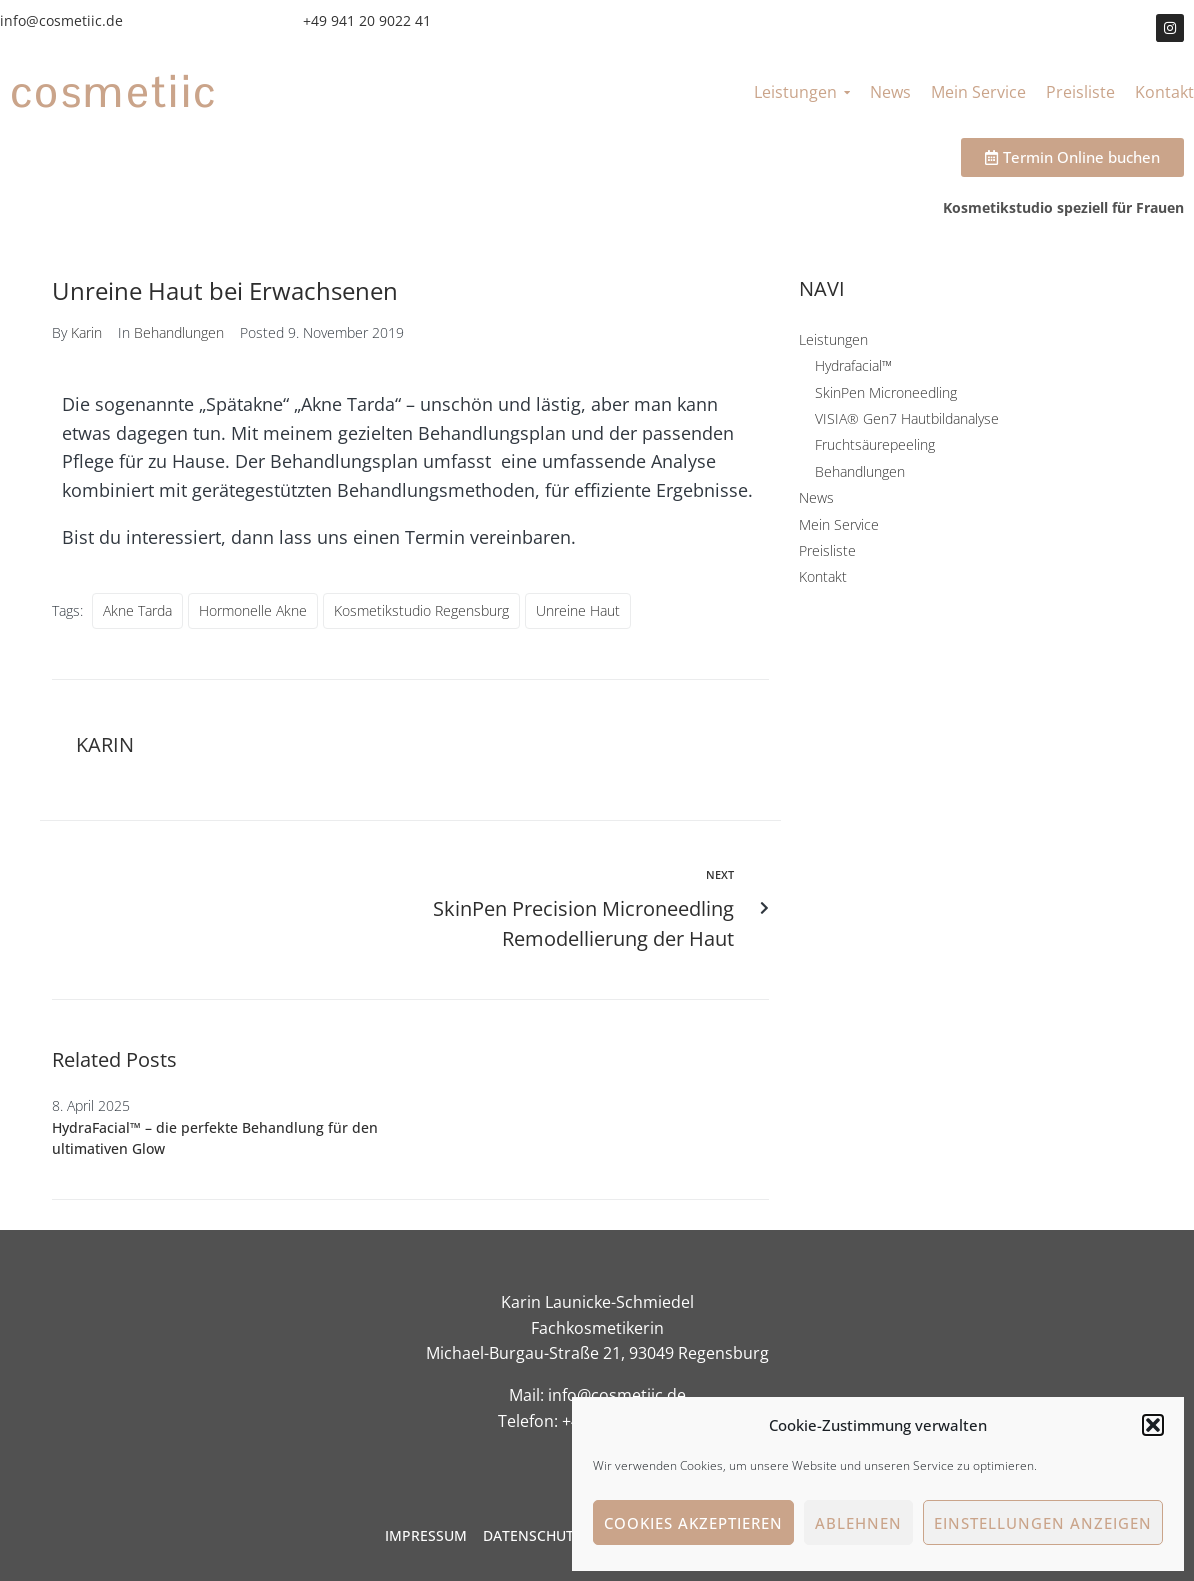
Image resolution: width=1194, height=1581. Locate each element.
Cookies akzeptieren (693, 1523)
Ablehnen (858, 1523)
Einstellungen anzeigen (1043, 1523)
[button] (1153, 1425)
